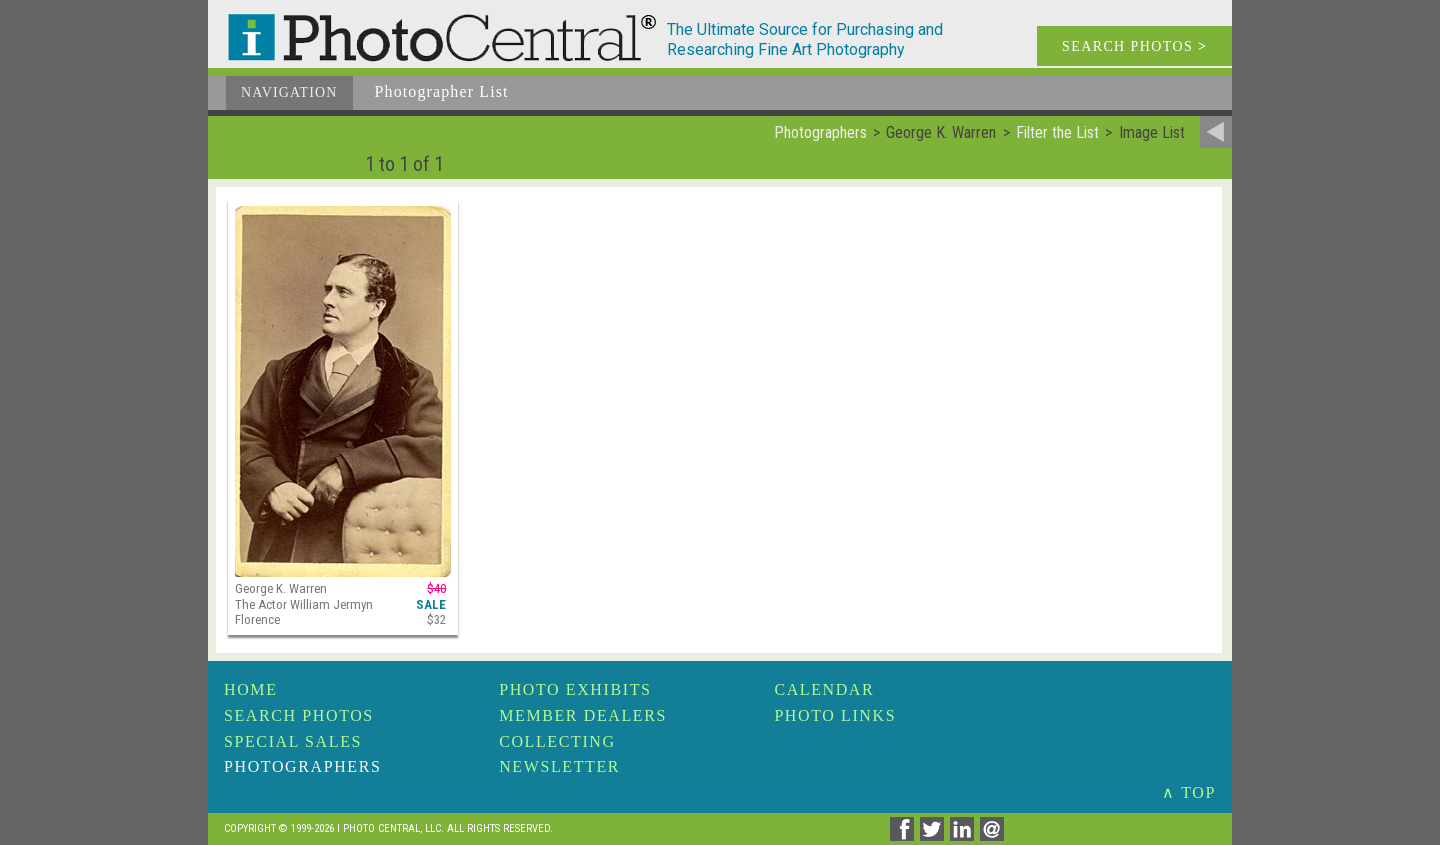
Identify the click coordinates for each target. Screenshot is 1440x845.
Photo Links (835, 715)
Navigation (289, 92)
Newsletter (559, 766)
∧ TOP (1189, 792)
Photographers (302, 766)
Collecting (557, 741)
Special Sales (293, 741)
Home (251, 689)
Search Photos (299, 715)
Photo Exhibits (575, 689)
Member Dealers (583, 715)
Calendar (824, 689)
